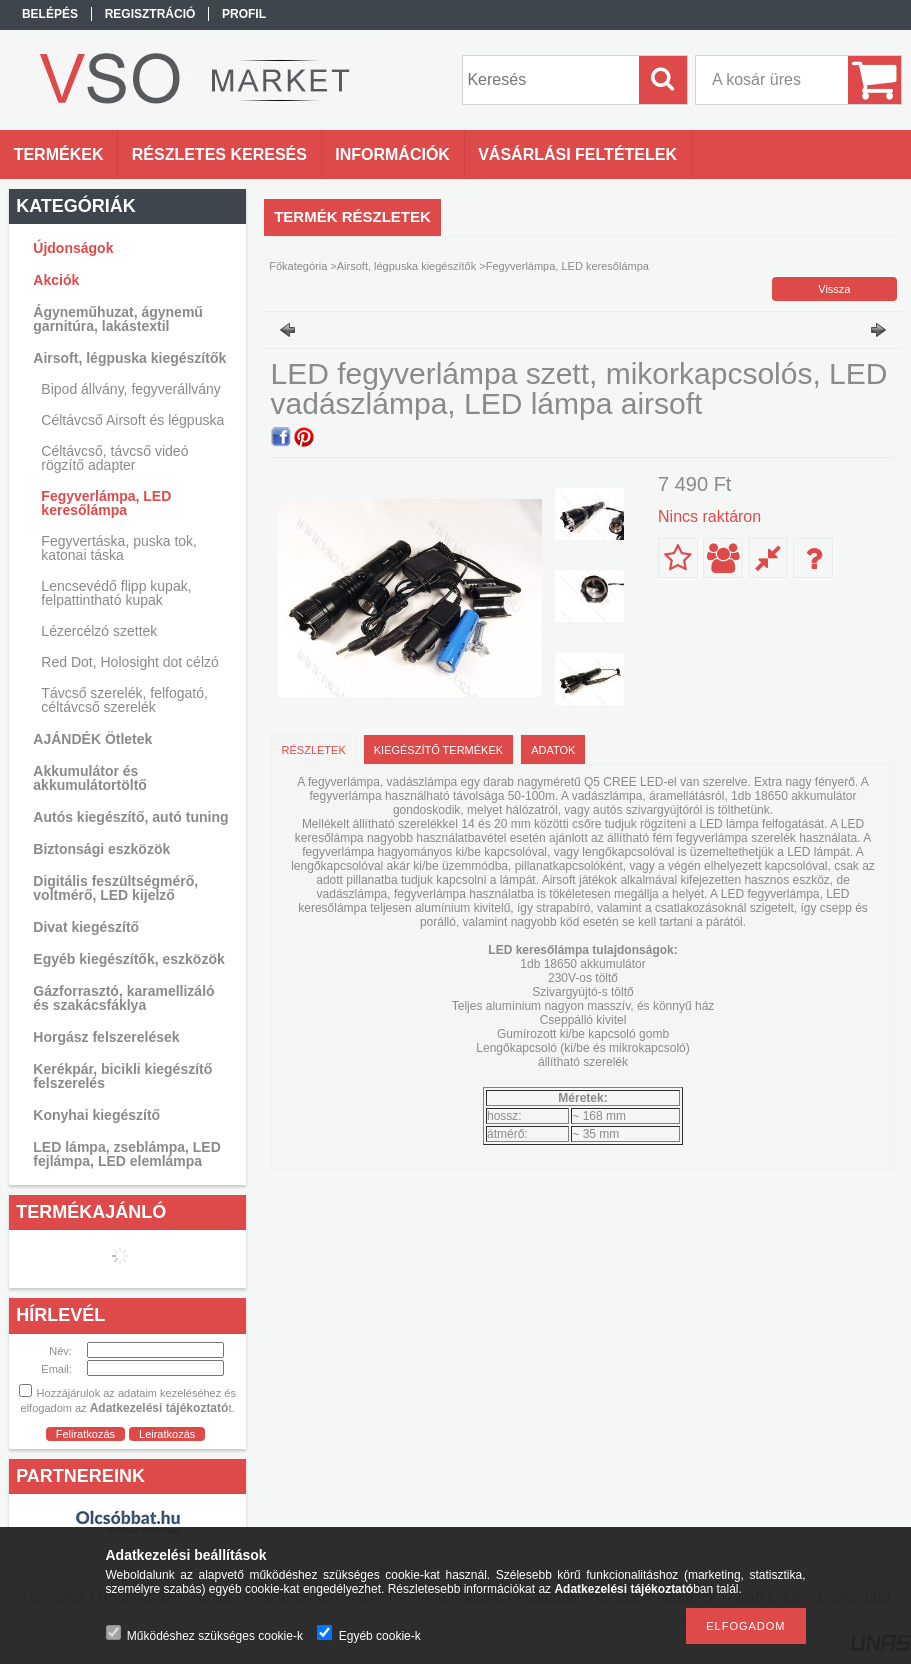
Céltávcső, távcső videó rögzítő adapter (114, 458)
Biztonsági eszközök (101, 849)
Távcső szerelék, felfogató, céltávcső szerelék (124, 700)
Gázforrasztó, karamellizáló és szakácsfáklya (123, 998)
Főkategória (298, 266)
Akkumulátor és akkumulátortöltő (90, 778)
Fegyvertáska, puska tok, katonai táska (119, 548)
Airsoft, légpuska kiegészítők (406, 266)
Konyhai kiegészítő (96, 1115)
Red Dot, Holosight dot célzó (129, 662)
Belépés (50, 14)
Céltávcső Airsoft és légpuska (132, 420)
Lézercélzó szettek (99, 631)
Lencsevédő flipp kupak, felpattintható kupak (116, 593)
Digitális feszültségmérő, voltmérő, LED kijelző (115, 888)
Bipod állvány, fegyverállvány (131, 389)
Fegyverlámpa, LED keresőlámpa (106, 503)
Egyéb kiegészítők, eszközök (128, 959)
